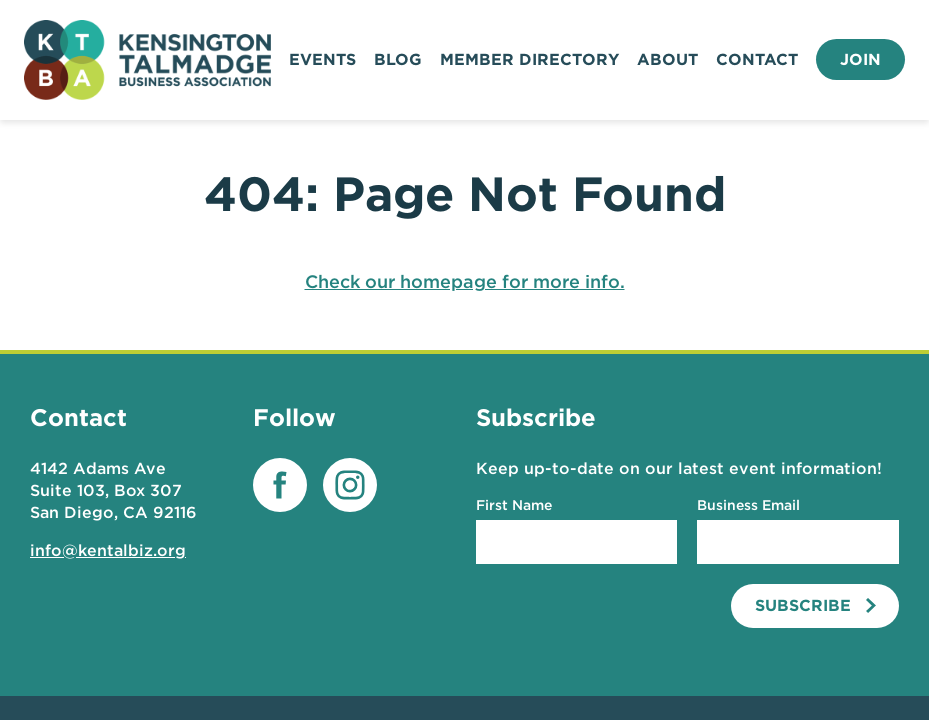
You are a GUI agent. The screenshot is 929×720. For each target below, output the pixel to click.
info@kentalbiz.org (108, 550)
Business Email (748, 505)
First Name (514, 505)
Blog (398, 59)
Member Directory (529, 59)
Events (322, 59)
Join (860, 59)
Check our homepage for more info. (465, 281)
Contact (757, 59)
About (667, 59)
